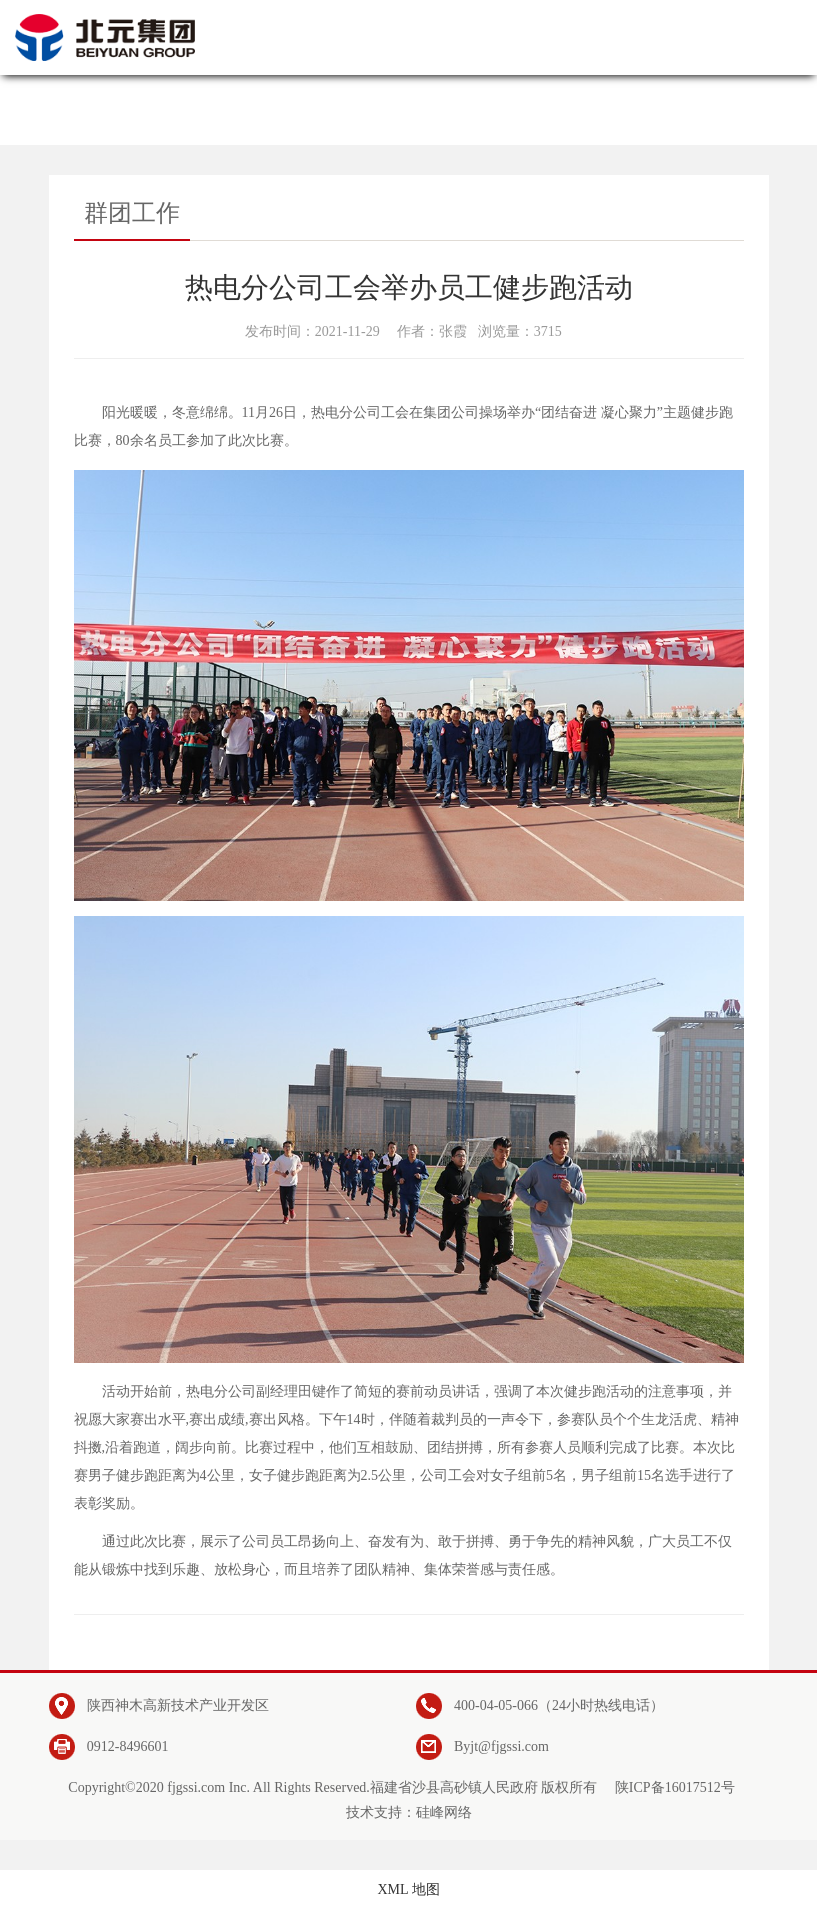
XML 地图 (408, 1889)
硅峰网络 (444, 1812)
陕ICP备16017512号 (675, 1787)
